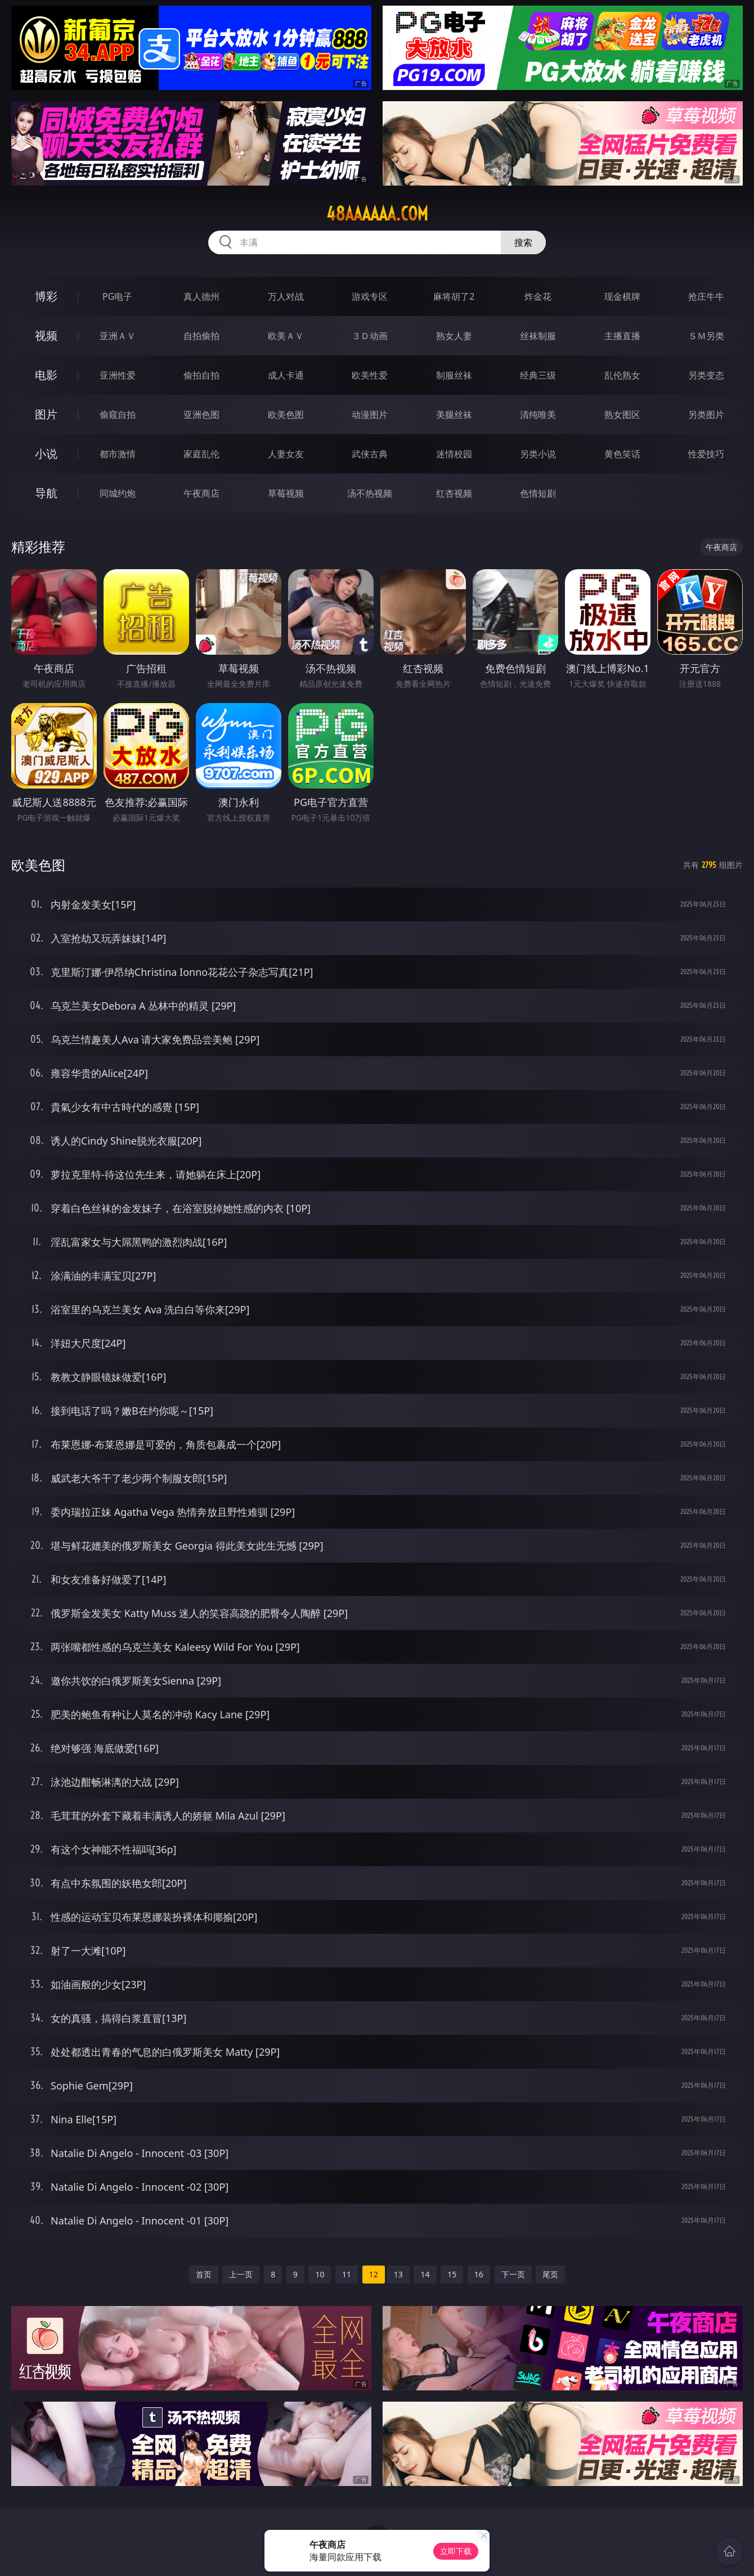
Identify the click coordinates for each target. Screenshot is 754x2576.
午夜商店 (201, 493)
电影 (46, 374)
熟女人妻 (454, 336)
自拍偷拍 (201, 336)
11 (346, 2274)
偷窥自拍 (118, 414)
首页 (204, 2274)
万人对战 (286, 296)
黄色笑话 (622, 454)
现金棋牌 (622, 296)
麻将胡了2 (453, 296)
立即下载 (456, 2551)
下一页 (513, 2274)
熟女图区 (622, 414)
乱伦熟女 (622, 375)
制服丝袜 (454, 375)
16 (478, 2274)
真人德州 (201, 296)
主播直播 (622, 336)
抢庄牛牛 (706, 296)
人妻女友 (286, 454)
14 (424, 2274)
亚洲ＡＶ (118, 336)
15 (451, 2274)
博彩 (46, 296)
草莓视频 (286, 493)
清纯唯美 (538, 414)
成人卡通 (286, 375)
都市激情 (118, 454)
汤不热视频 (369, 493)
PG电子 (117, 296)
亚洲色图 (201, 414)
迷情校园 (454, 454)
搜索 (523, 242)
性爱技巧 (706, 454)
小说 (46, 453)
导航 (46, 493)
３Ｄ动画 (370, 336)
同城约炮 (118, 493)
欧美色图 (286, 414)
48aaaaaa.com (377, 213)
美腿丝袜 (454, 414)
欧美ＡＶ (286, 336)
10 (319, 2274)
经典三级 (538, 375)
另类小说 (538, 454)
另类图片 (706, 414)
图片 (46, 414)
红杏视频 (454, 493)
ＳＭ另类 (706, 336)
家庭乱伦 (201, 454)
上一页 (241, 2274)
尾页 (550, 2274)
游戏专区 (370, 296)
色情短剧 (538, 493)
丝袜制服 (538, 336)
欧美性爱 (370, 375)
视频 (46, 335)
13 (398, 2274)
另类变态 (706, 375)
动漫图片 (370, 414)
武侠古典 (370, 454)
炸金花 (537, 296)
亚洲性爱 (118, 375)
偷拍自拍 (201, 375)
